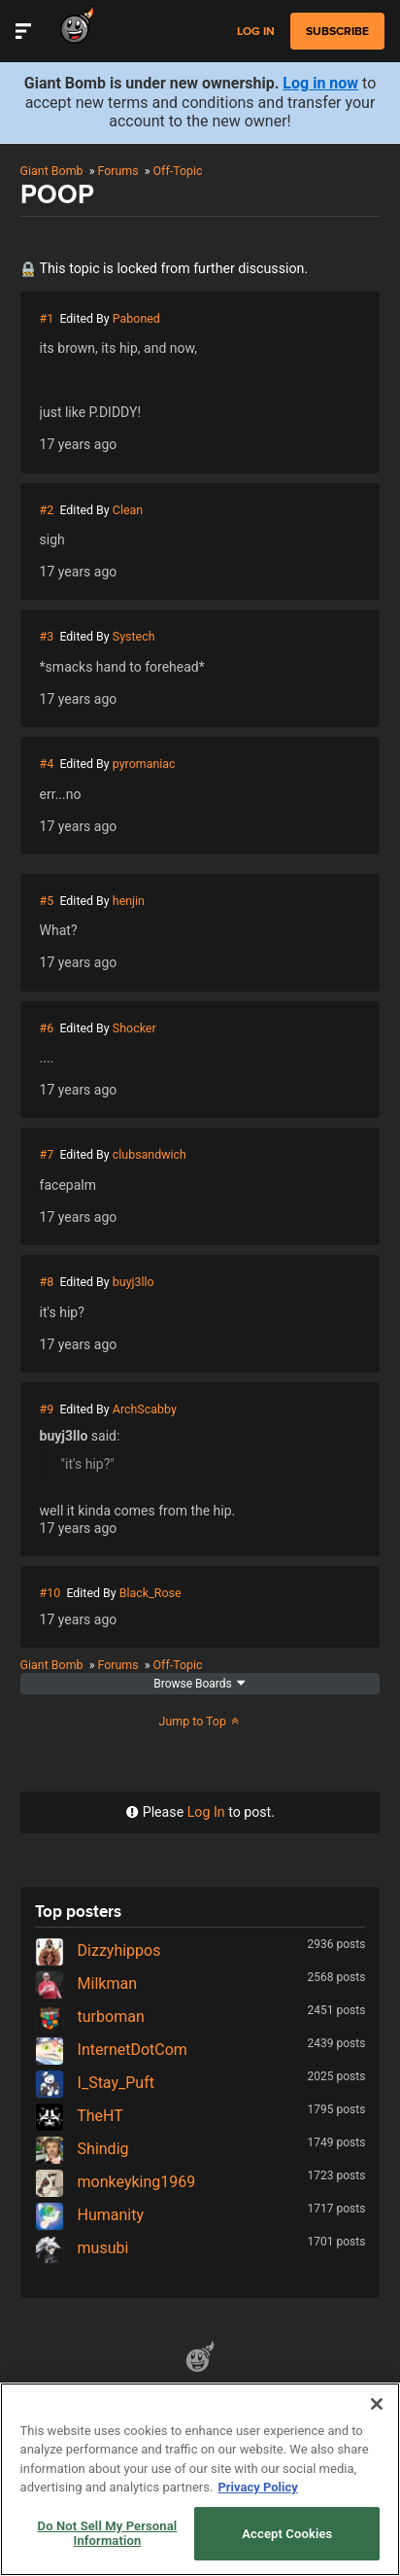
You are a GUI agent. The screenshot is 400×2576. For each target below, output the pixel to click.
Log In (206, 1812)
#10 (50, 1592)
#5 (47, 900)
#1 (47, 318)
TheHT (79, 2115)
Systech (134, 636)
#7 (47, 1154)
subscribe (337, 31)
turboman (90, 2016)
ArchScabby (145, 1409)
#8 (47, 1281)
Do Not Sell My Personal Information (108, 2534)
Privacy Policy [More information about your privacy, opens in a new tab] (257, 2487)
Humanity (89, 2215)
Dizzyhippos (98, 1950)
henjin (129, 900)
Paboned (136, 318)
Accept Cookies (287, 2533)
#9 (47, 1409)
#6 (47, 1028)
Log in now (320, 83)
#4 (47, 763)
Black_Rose (150, 1592)
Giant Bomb (51, 170)
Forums (117, 170)
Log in (256, 31)
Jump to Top (200, 1721)
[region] (200, 2479)
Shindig (82, 2149)
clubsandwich (149, 1154)
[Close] (376, 2404)
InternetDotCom (111, 2049)
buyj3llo (133, 1281)
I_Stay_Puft (94, 2082)
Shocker (134, 1028)
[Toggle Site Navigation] (23, 31)
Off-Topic (178, 170)
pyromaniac (144, 763)
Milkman (86, 1983)
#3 (47, 636)
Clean (128, 510)
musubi (82, 2248)
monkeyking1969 (115, 2182)
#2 (47, 510)
